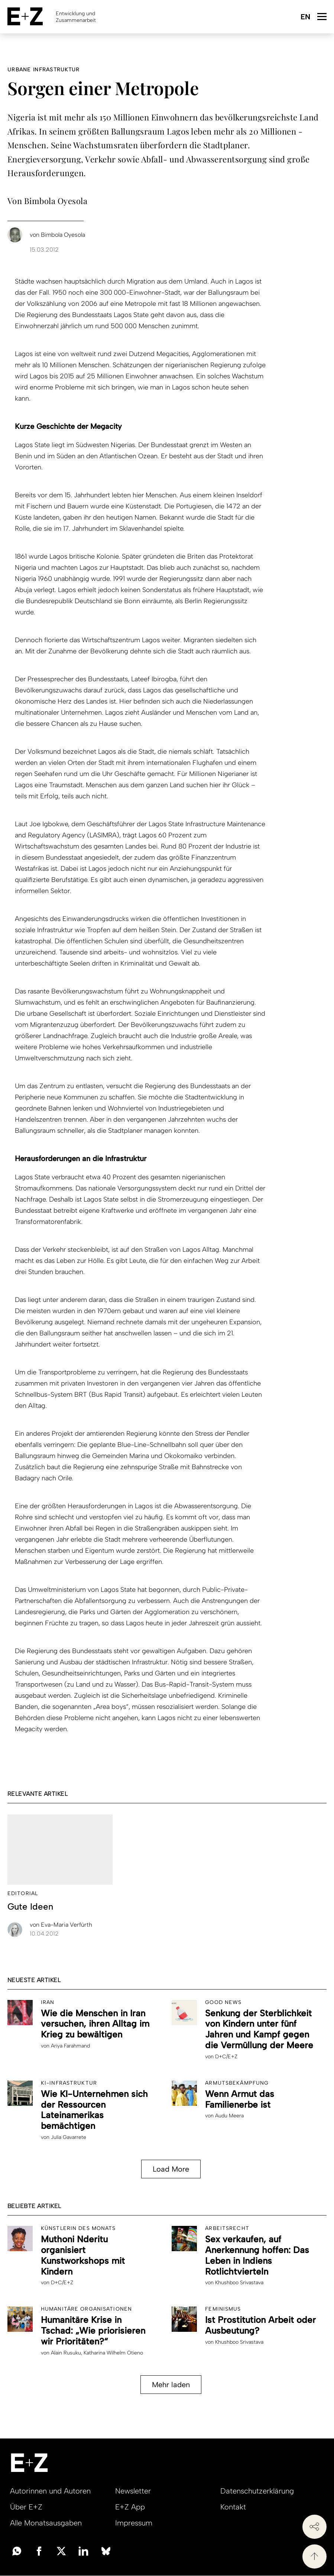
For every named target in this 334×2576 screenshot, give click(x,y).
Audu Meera (229, 2116)
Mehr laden (171, 2384)
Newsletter (133, 2490)
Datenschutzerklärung (257, 2490)
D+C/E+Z (226, 2056)
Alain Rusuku (66, 2353)
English (305, 17)
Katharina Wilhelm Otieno (113, 2353)
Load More (171, 2169)
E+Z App (130, 2506)
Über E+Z (26, 2506)
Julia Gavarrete (68, 2137)
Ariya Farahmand (70, 2046)
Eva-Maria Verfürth (61, 1924)
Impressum (133, 2522)
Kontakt (233, 2506)
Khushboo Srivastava (239, 2282)
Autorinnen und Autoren (50, 2490)
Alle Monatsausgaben (46, 2522)
